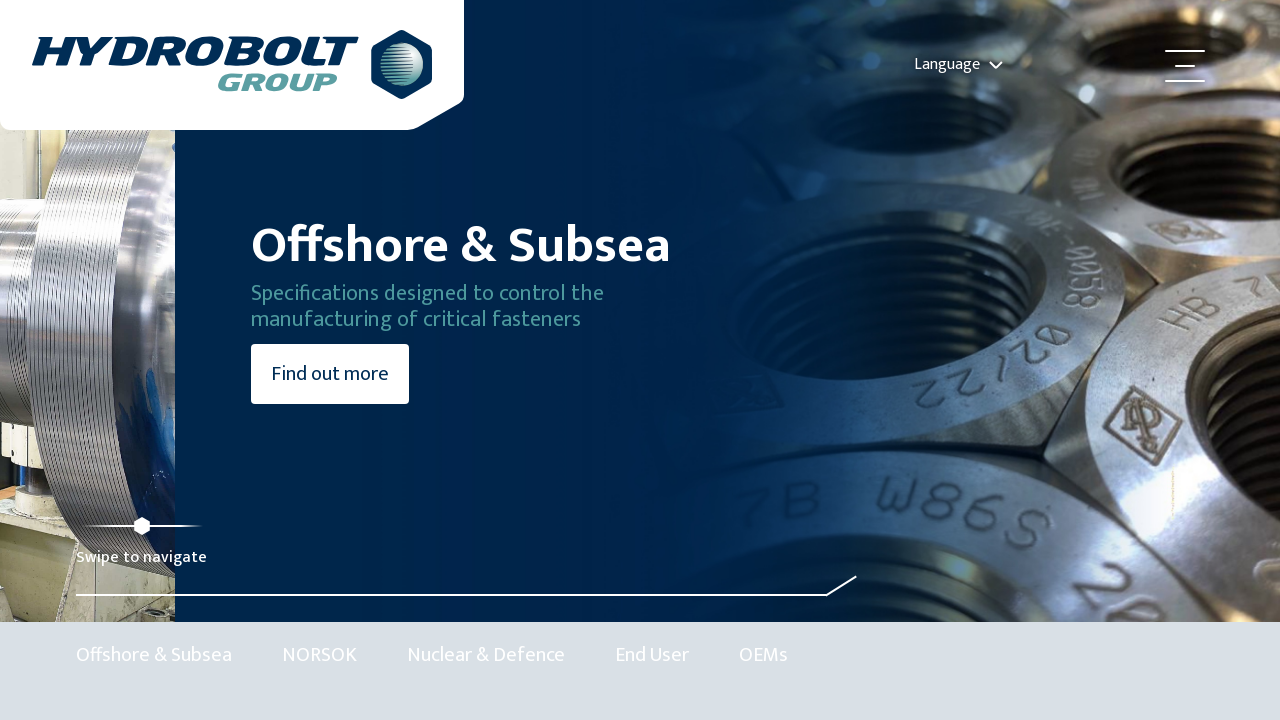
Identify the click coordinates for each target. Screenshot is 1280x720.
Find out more (155, 423)
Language (958, 64)
